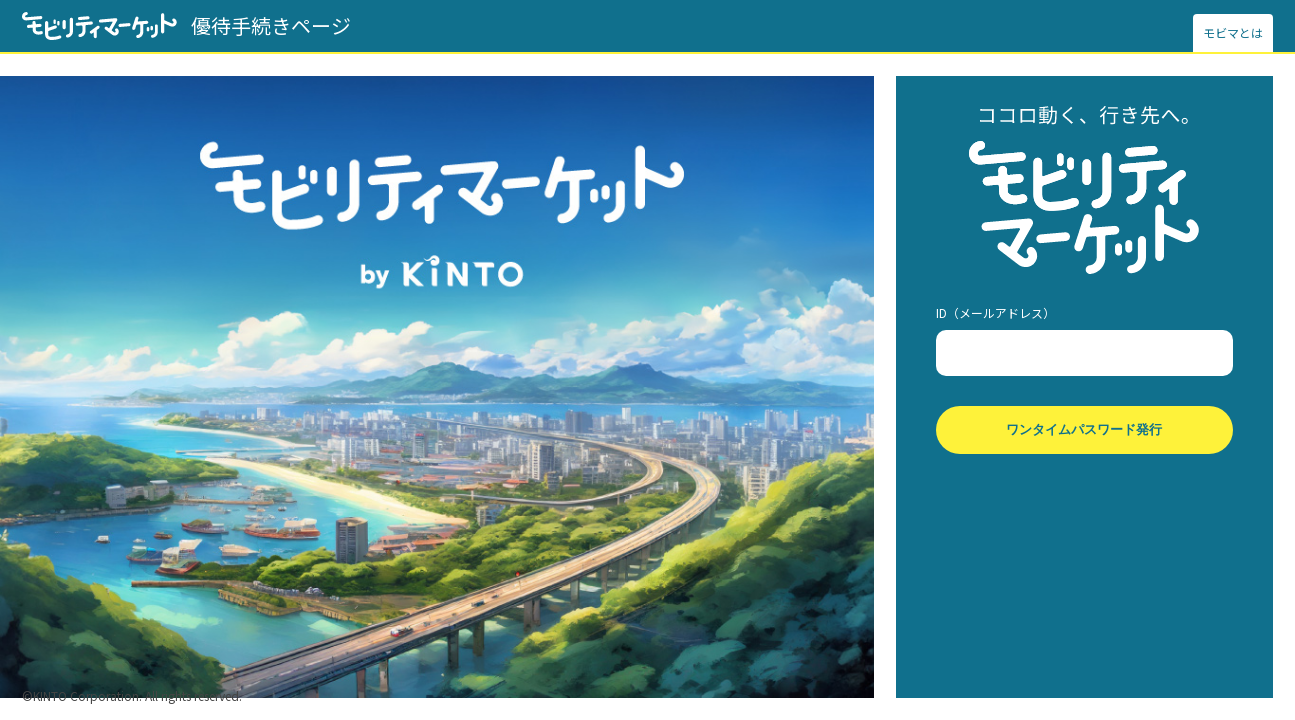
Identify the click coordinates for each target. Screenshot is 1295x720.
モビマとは (1233, 32)
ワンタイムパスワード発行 (1084, 429)
